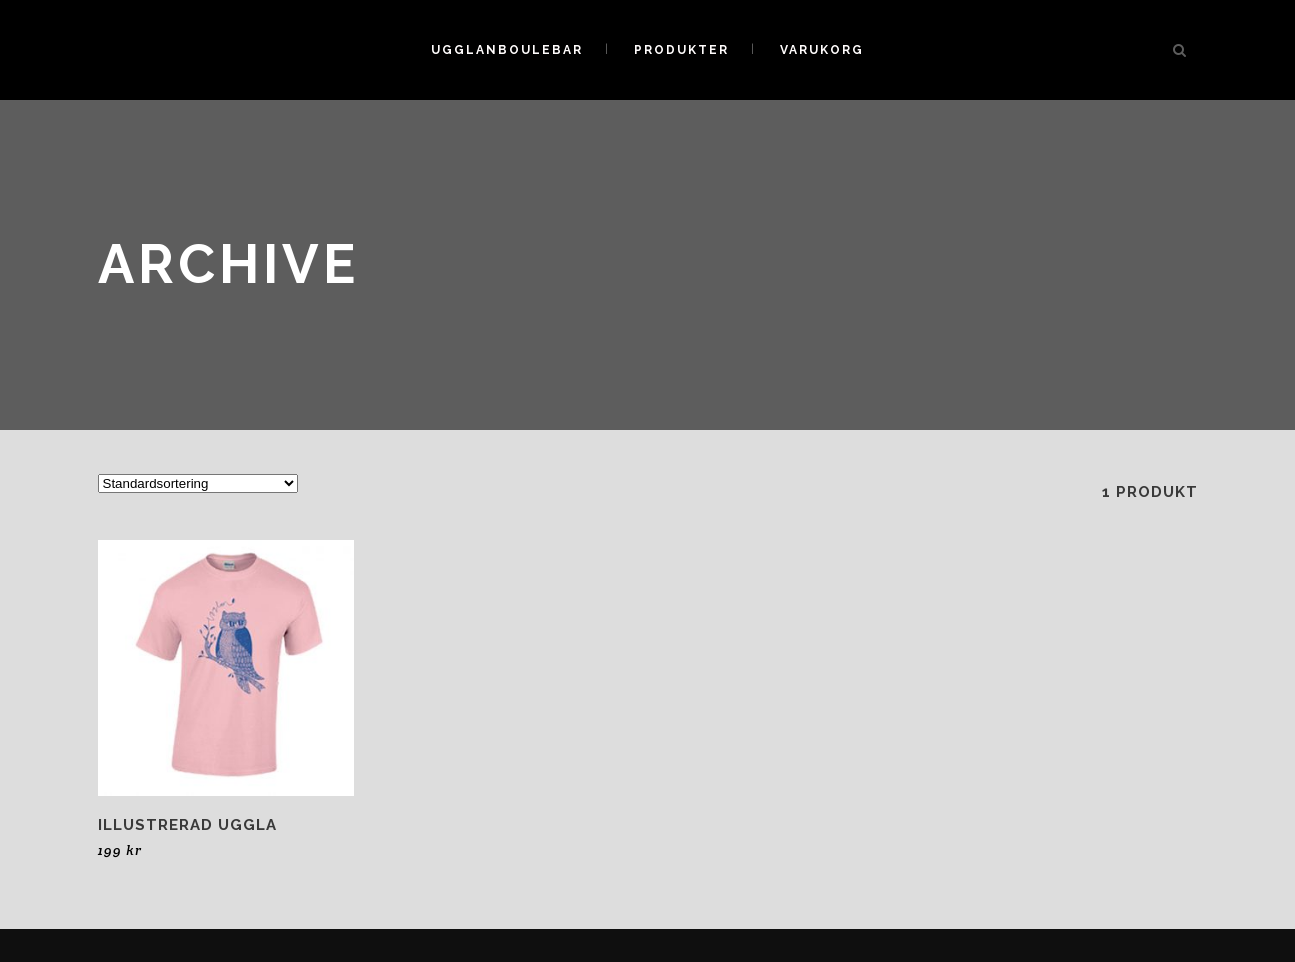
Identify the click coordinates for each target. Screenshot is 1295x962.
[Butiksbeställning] (198, 483)
